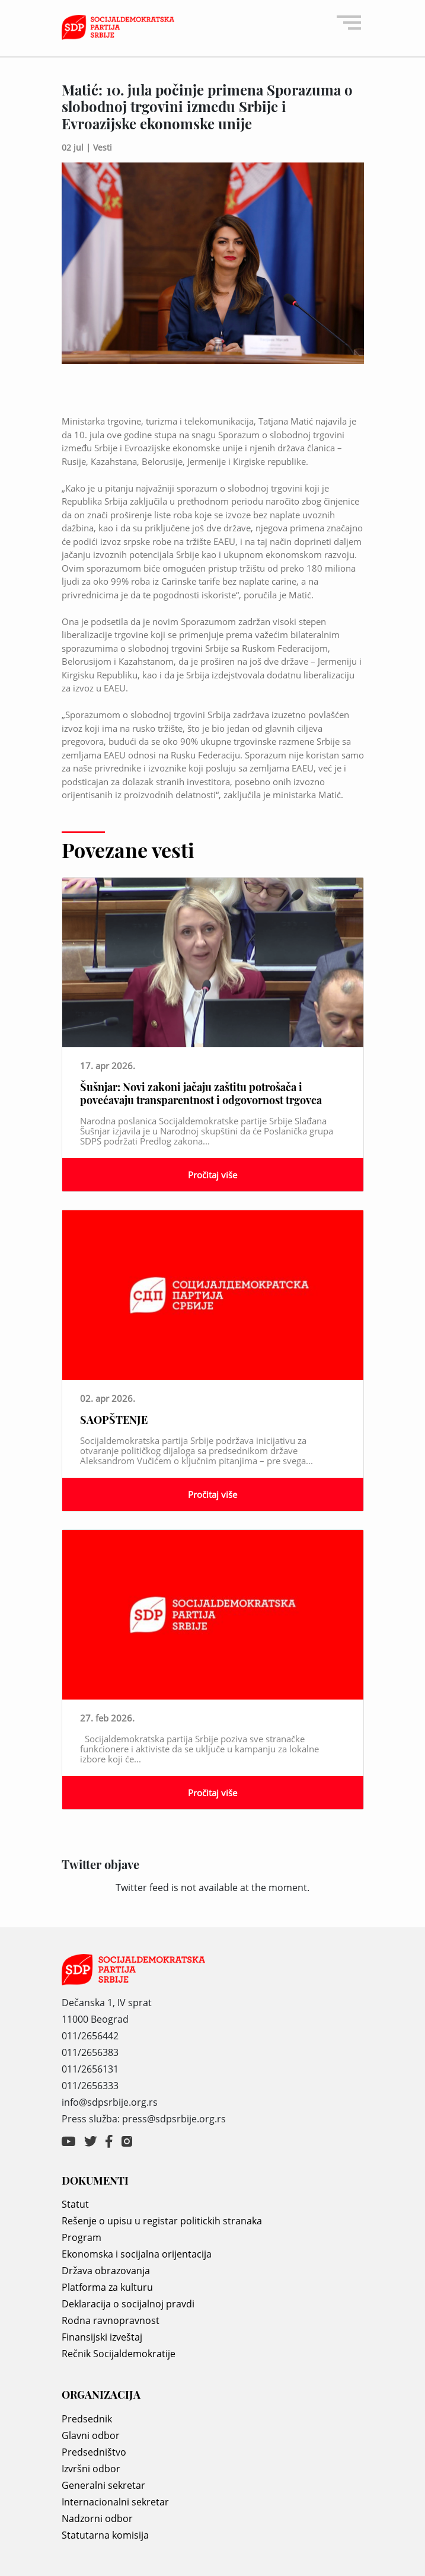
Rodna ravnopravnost (110, 2320)
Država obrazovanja (106, 2270)
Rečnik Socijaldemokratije (118, 2353)
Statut (75, 2204)
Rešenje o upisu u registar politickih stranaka (162, 2220)
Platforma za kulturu (107, 2287)
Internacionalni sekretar (115, 2501)
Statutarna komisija (105, 2535)
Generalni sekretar (103, 2485)
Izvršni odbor (91, 2468)
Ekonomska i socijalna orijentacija (137, 2254)
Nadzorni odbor (97, 2518)
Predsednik (87, 2418)
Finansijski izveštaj (102, 2337)
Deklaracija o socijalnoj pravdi (128, 2303)
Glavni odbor (91, 2435)
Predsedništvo (94, 2452)
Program (81, 2237)
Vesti (102, 147)
